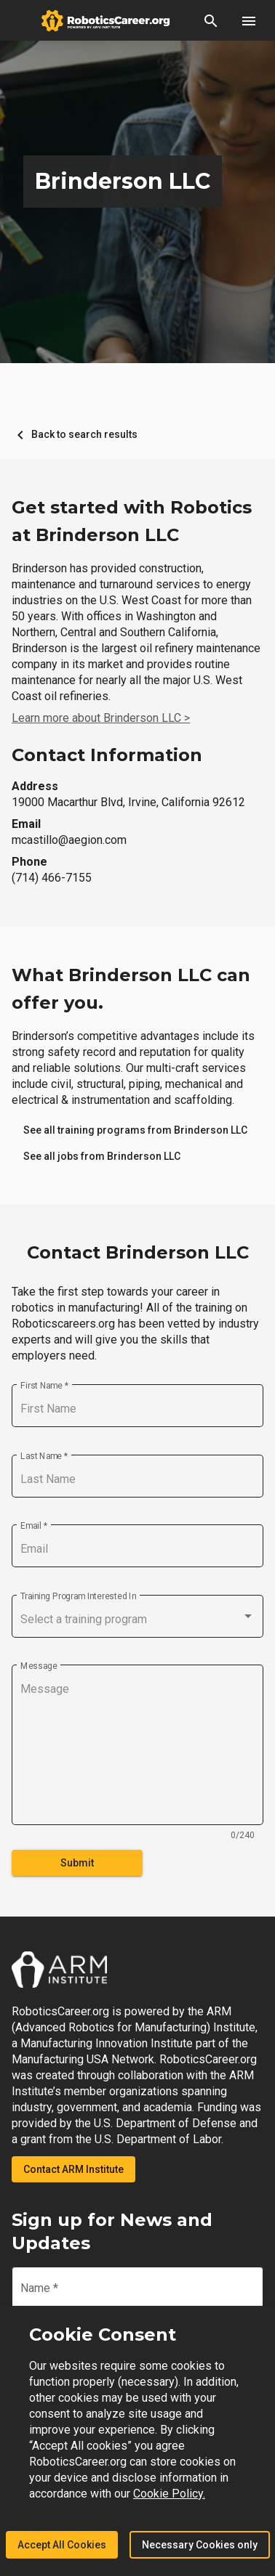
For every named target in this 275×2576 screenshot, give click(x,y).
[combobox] (137, 1619)
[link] (135, 1130)
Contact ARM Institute (73, 2169)
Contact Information (107, 754)
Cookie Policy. (169, 2493)
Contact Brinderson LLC (138, 1252)
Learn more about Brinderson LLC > (101, 718)
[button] (211, 20)
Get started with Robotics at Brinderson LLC (132, 521)
